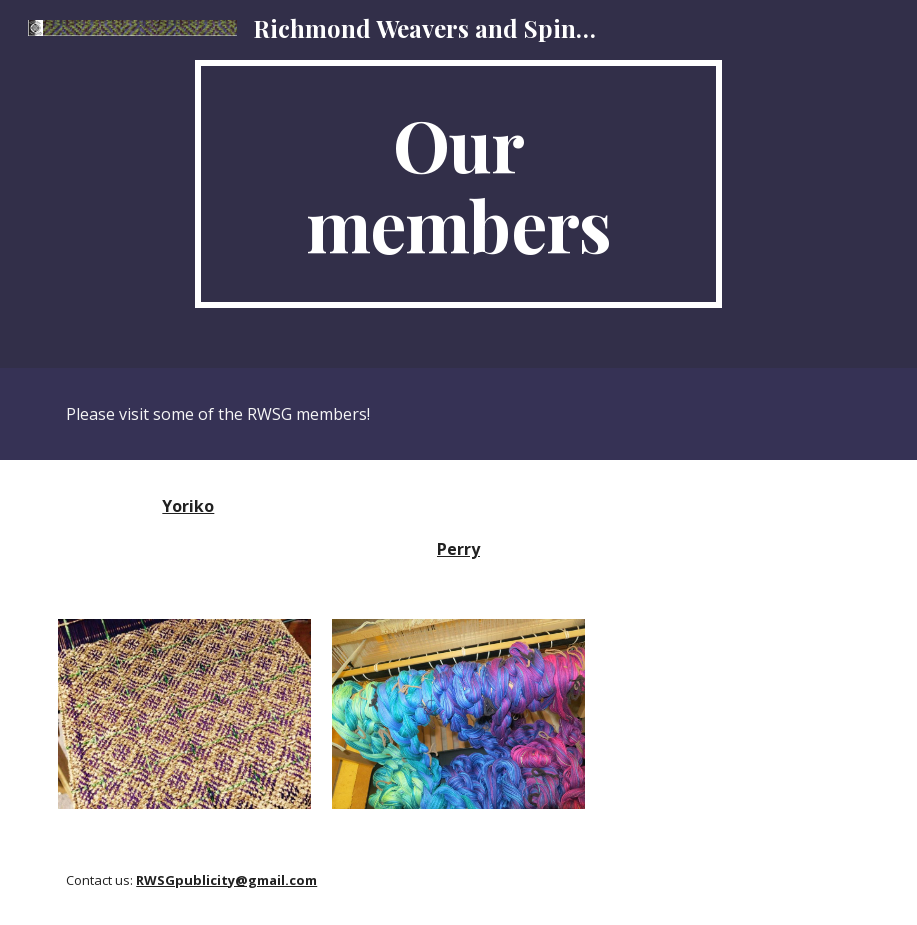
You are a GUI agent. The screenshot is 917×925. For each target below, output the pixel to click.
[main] (458, 184)
